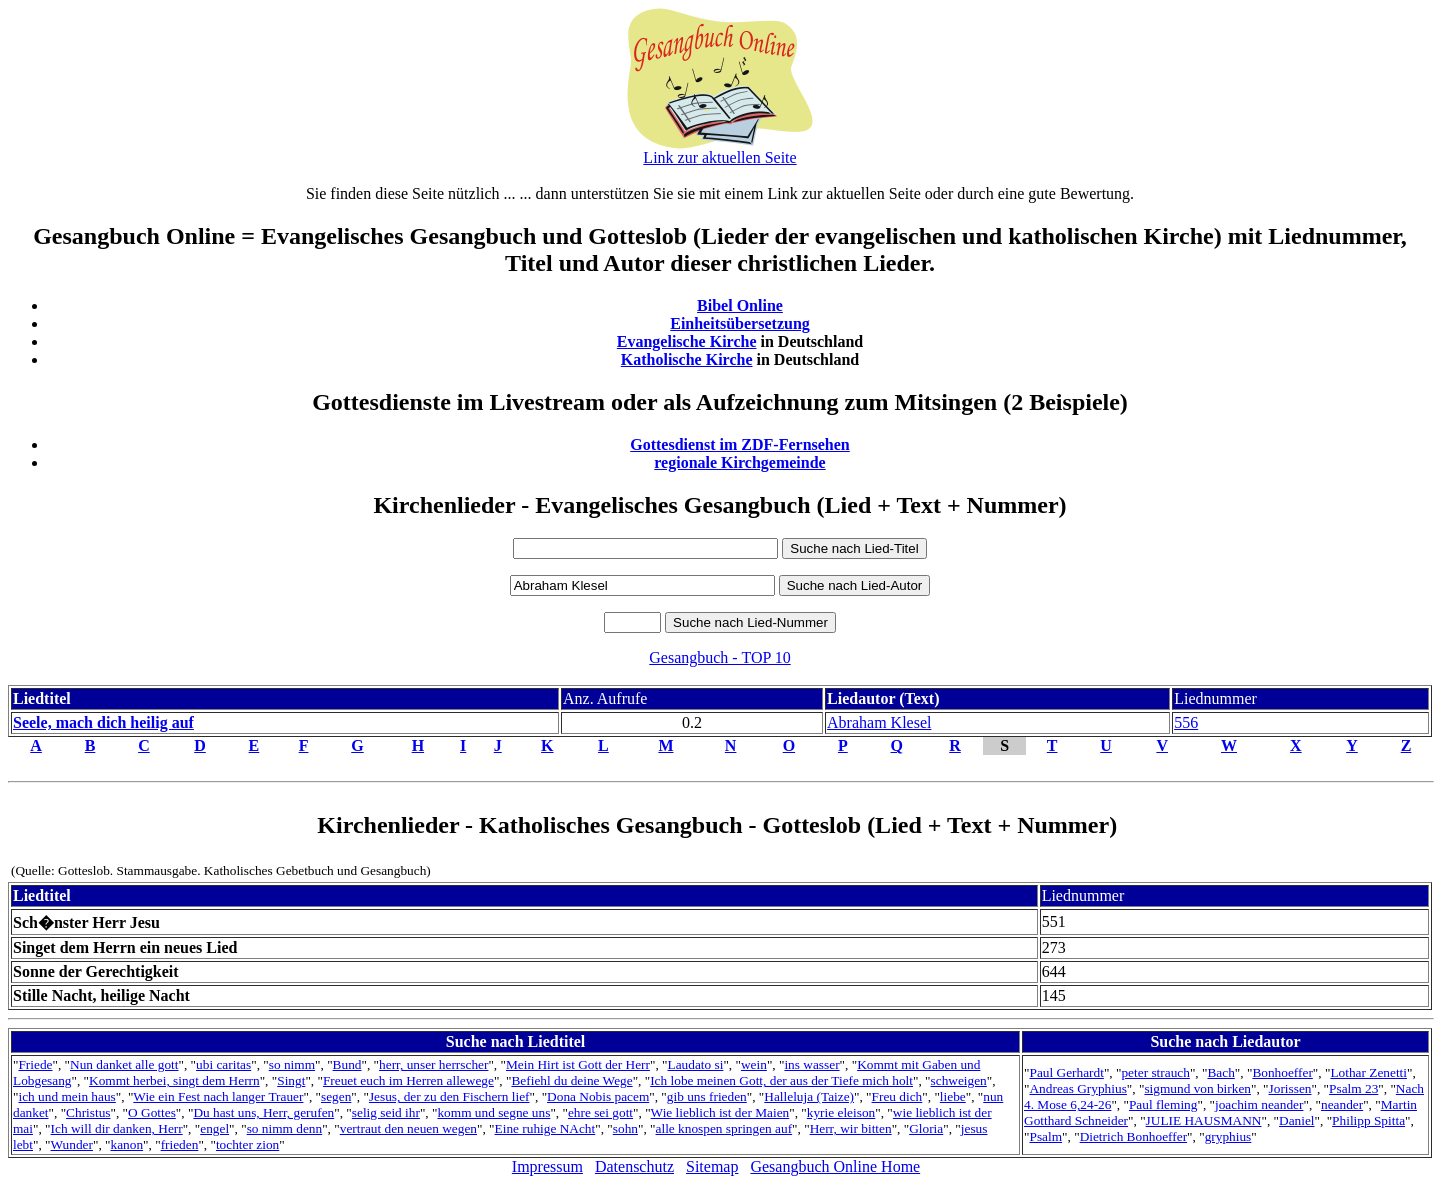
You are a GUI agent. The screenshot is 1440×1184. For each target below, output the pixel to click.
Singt (291, 1080)
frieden (180, 1144)
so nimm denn (285, 1128)
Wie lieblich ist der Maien (720, 1112)
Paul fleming (1163, 1104)
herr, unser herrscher (433, 1064)
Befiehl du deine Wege (571, 1080)
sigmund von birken (1197, 1088)
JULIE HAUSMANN (1204, 1120)
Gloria (926, 1128)
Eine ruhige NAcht (545, 1128)
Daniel (1297, 1120)
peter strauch (1155, 1072)
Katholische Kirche (687, 359)
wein (754, 1064)
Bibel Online (740, 305)
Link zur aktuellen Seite (719, 157)
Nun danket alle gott (124, 1064)
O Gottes (152, 1112)
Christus (88, 1112)
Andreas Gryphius (1077, 1088)
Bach (1220, 1072)
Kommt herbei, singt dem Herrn (174, 1080)
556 (1186, 722)
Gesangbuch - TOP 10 (719, 657)
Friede (35, 1064)
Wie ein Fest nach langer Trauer (218, 1096)
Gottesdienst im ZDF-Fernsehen (740, 444)
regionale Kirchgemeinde (739, 462)
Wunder (72, 1144)
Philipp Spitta (1368, 1120)
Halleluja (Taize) (809, 1096)
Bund (347, 1064)
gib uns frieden (707, 1096)
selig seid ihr (386, 1112)
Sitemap (712, 1166)
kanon (127, 1144)
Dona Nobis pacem (598, 1096)
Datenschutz (634, 1166)
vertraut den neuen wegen (408, 1128)
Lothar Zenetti (1368, 1072)
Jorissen (1290, 1088)
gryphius (1228, 1136)
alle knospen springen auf (724, 1128)
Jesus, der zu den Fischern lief (449, 1096)
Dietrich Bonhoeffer (1133, 1136)
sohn (625, 1128)
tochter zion (247, 1144)
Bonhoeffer (1282, 1072)
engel (214, 1128)
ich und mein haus (66, 1096)
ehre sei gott (600, 1112)
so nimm (292, 1064)
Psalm (1045, 1136)
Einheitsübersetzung (740, 323)
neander (1342, 1104)
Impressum (547, 1166)
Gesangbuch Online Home (835, 1166)
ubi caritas (223, 1064)
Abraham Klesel (879, 722)
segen (336, 1096)
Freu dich (897, 1096)
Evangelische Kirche (687, 341)
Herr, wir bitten (851, 1128)
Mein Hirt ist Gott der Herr (578, 1064)
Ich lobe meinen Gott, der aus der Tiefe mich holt (781, 1080)
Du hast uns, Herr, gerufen (263, 1112)
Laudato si (696, 1064)
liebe (953, 1096)
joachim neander (1259, 1104)
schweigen (959, 1080)
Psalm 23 (1353, 1088)
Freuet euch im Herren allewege (408, 1080)
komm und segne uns (493, 1112)
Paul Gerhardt (1066, 1072)
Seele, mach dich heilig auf (103, 722)
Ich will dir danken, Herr (117, 1128)
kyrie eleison (841, 1112)
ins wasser (811, 1064)
